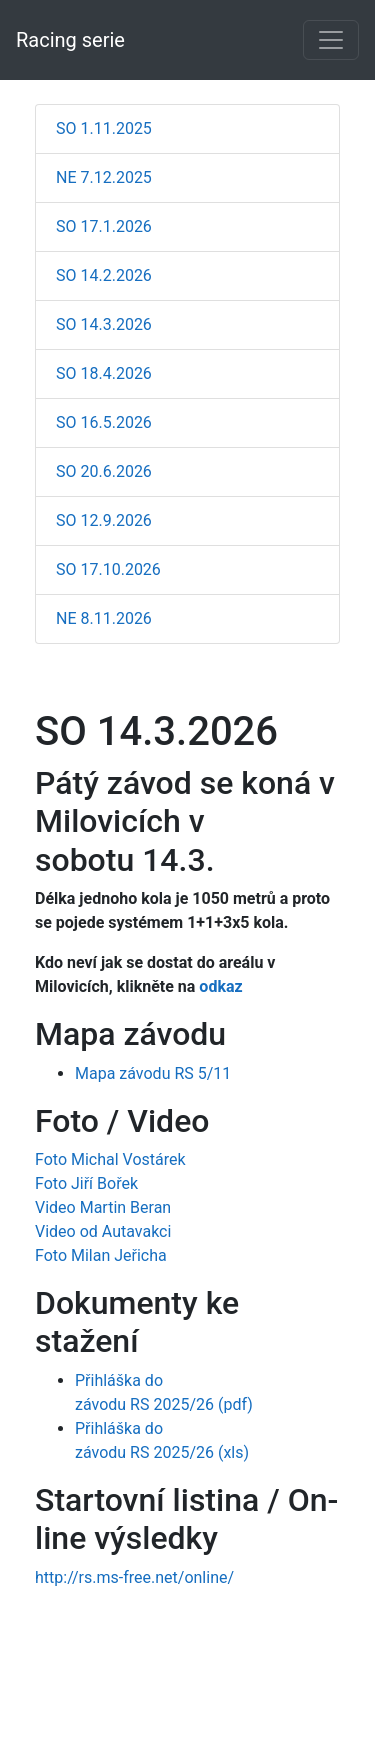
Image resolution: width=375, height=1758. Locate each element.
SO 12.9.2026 (104, 520)
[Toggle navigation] (331, 40)
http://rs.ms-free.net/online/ (134, 1577)
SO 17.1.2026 (104, 226)
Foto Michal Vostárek (110, 1159)
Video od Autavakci (103, 1231)
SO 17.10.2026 (108, 569)
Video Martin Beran (103, 1207)
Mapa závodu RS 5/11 (153, 1073)
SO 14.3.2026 (104, 324)
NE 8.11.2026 (104, 618)
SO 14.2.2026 (104, 275)
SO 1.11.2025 (104, 128)
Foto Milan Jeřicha (101, 1255)
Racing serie (70, 40)
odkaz (222, 986)
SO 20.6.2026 (104, 471)
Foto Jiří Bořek (86, 1183)
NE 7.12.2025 (104, 177)
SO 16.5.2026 (104, 422)
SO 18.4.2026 (104, 373)
